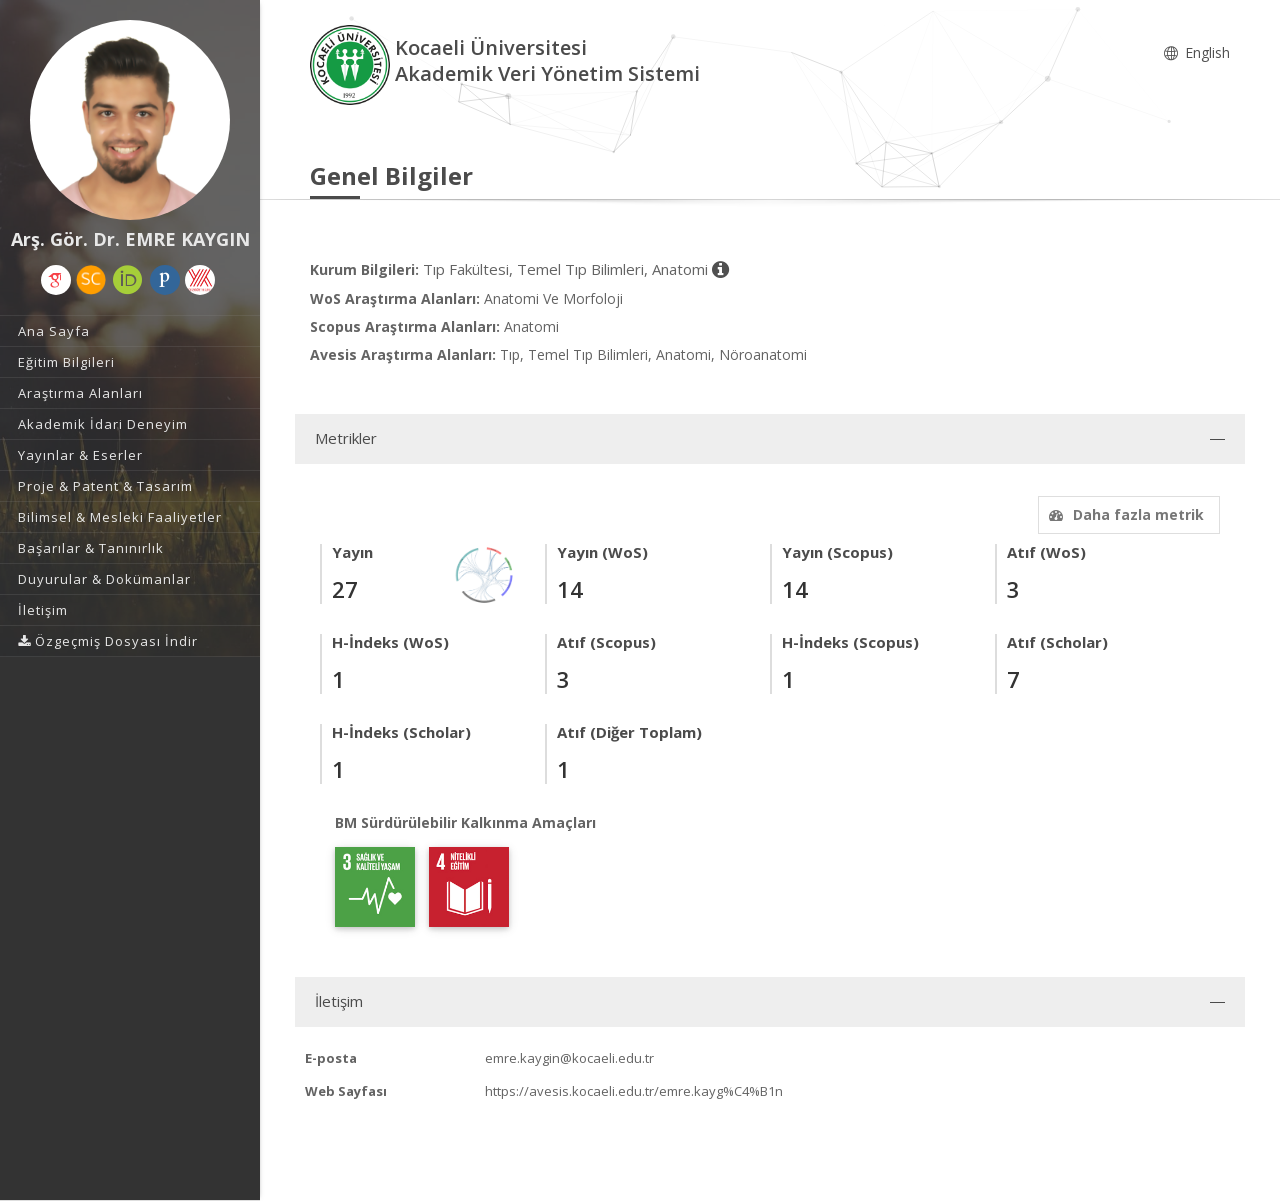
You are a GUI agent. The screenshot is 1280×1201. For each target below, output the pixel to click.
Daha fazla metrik (1124, 514)
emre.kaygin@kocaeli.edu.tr (569, 1058)
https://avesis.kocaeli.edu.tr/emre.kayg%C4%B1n (634, 1091)
